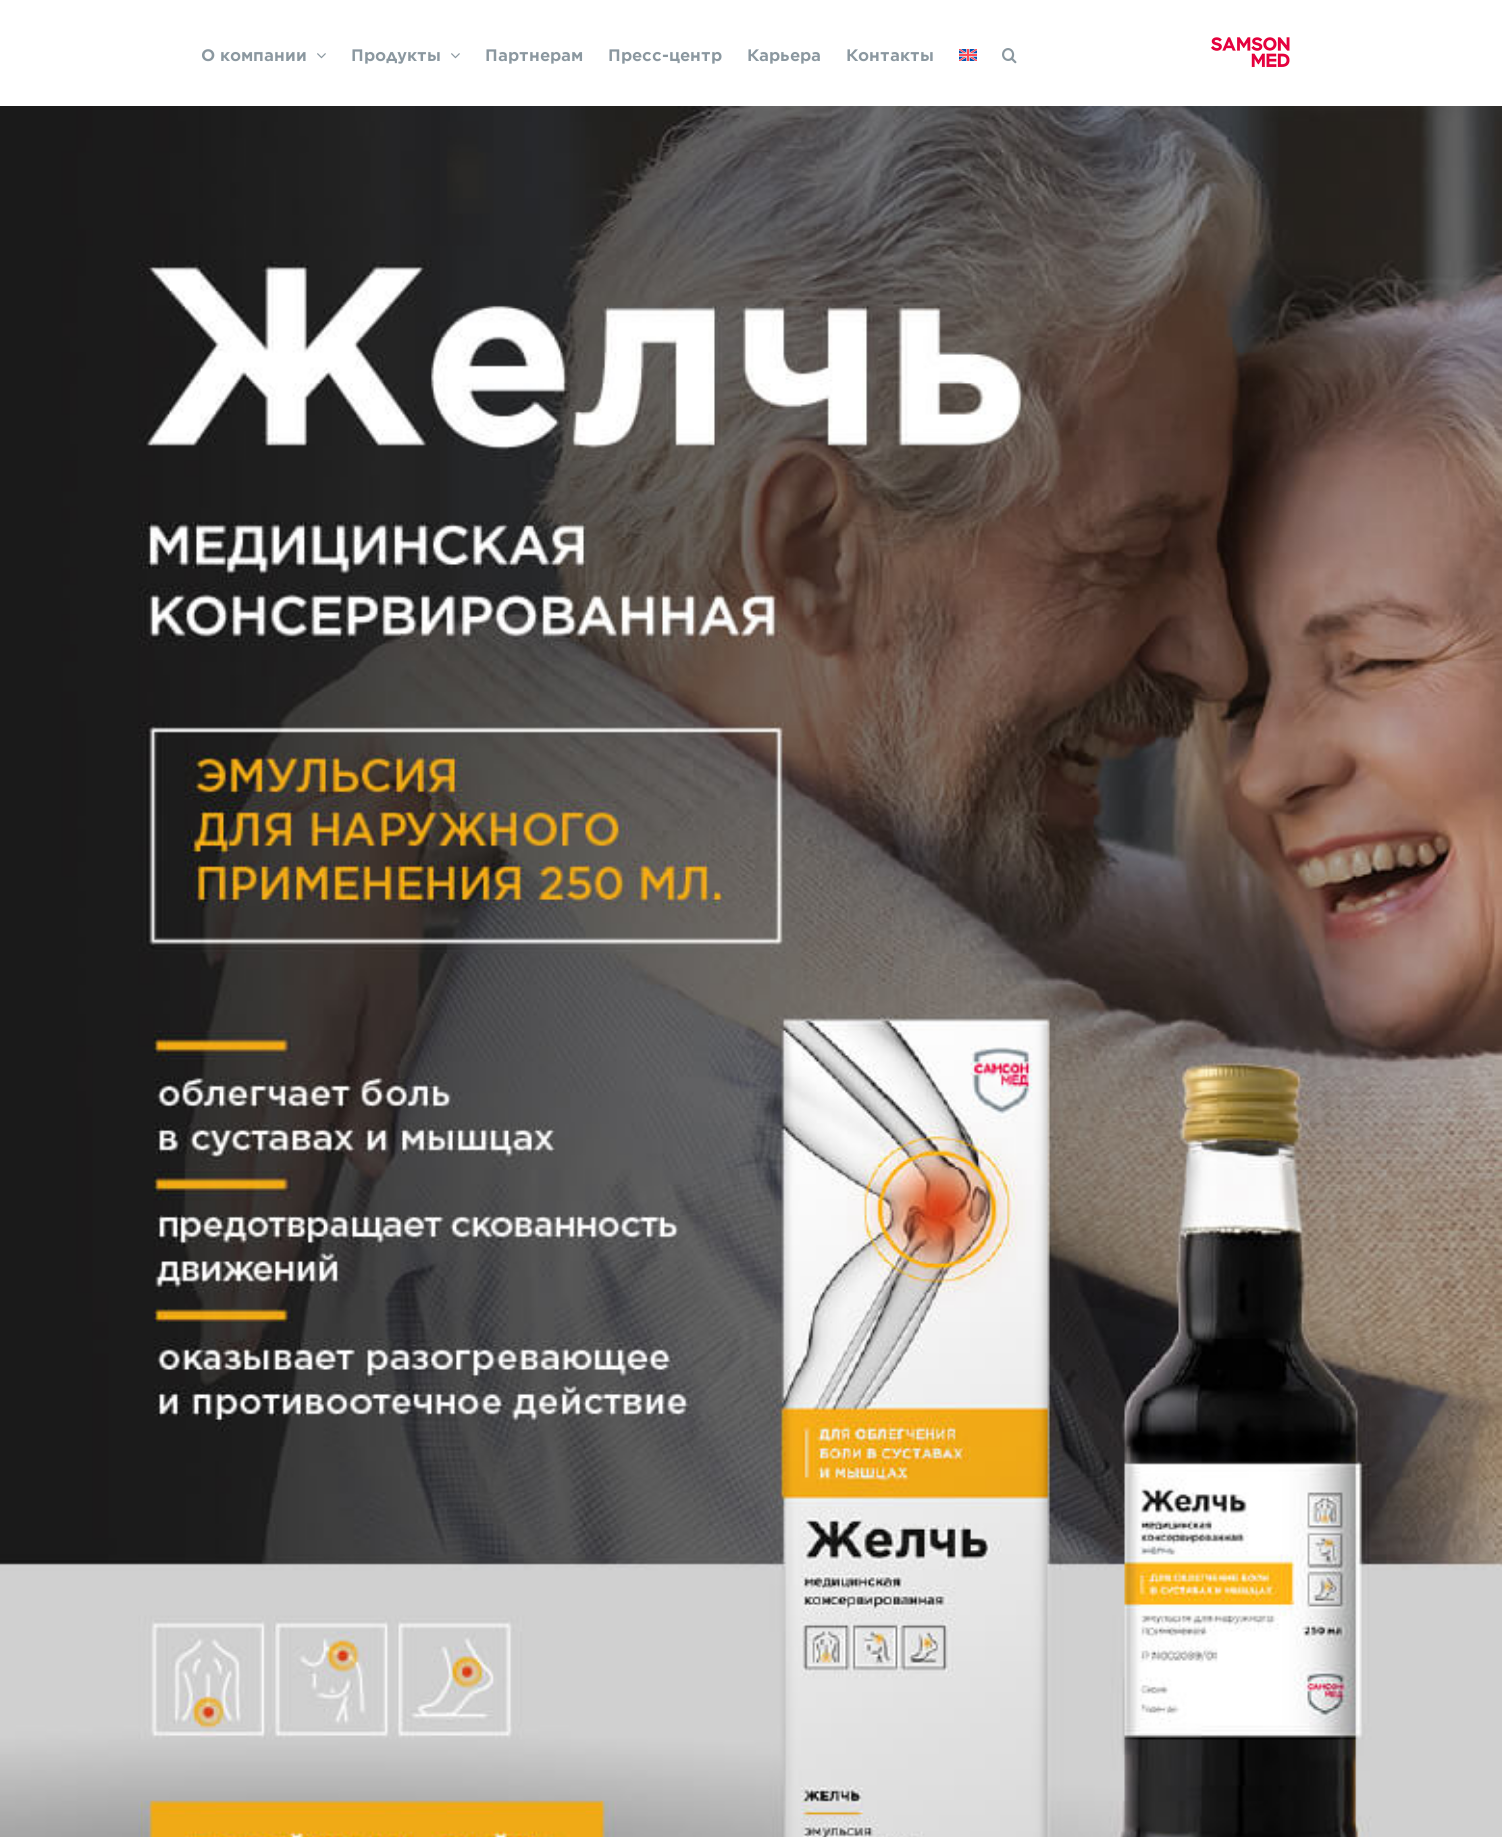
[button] (1009, 53)
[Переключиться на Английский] (968, 53)
